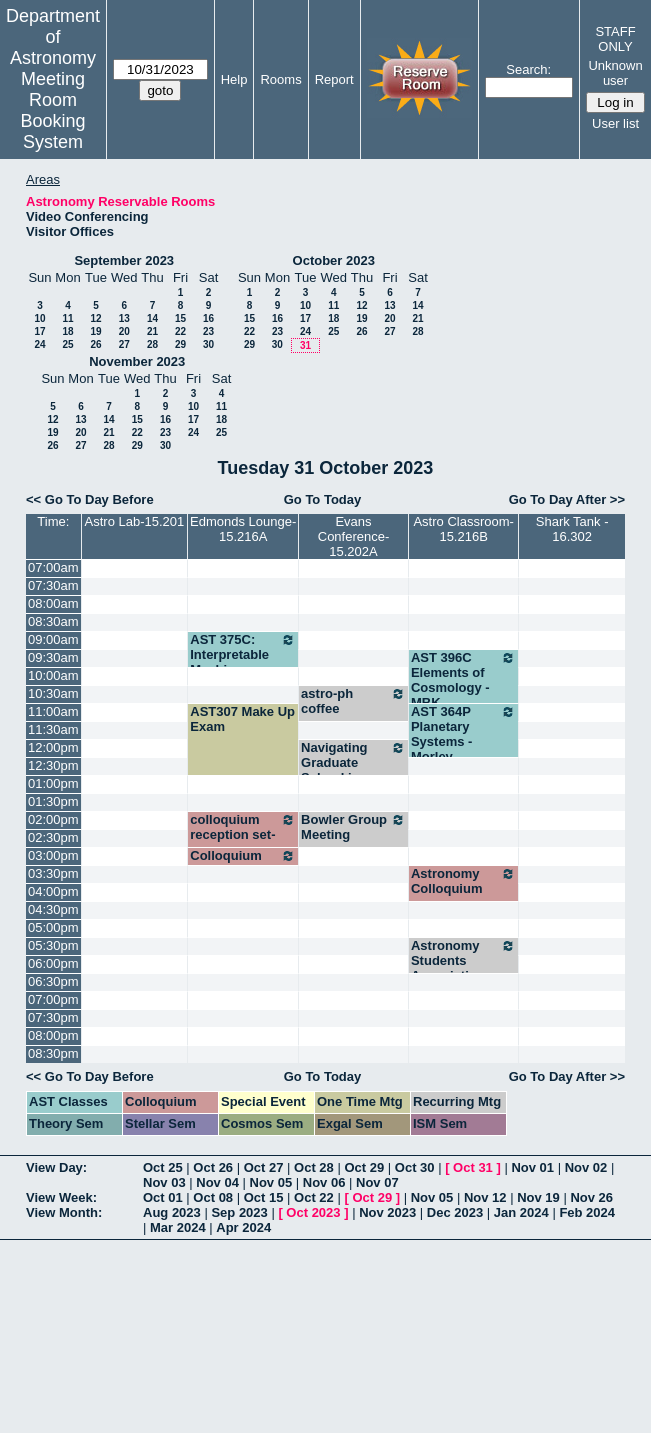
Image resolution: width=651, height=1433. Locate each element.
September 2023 (124, 260)
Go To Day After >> (567, 499)
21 (152, 331)
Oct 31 (473, 1167)
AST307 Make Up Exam (242, 719)
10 (39, 318)
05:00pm (53, 927)
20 (124, 331)
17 (39, 331)
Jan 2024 (521, 1212)
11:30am (53, 729)
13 (124, 318)
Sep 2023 (239, 1212)
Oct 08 (213, 1197)
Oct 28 (314, 1167)
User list (615, 123)
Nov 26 (591, 1197)
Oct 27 (264, 1167)
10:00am (53, 675)
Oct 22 (314, 1197)
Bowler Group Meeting (353, 827)
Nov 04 (217, 1182)
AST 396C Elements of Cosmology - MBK (463, 680)
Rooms (280, 79)
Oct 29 (364, 1167)
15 (180, 318)
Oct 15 (264, 1197)
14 (152, 318)
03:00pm (53, 855)
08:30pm (53, 1053)
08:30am (53, 621)
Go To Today (323, 499)
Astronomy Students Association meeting (463, 968)
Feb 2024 (587, 1212)
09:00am (53, 639)
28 (152, 344)
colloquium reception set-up (243, 834)
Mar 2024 (178, 1227)
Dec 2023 (455, 1212)
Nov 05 (271, 1182)
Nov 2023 (387, 1212)
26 (95, 344)
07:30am (53, 585)
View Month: (64, 1212)
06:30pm (53, 981)
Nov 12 (485, 1197)
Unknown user (615, 73)
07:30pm (53, 1017)
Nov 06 (324, 1182)
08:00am (53, 603)
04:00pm (53, 891)
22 (180, 331)
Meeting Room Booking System (52, 110)
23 (208, 331)
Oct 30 (415, 1167)
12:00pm (53, 747)
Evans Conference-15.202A (354, 536)
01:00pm (53, 783)
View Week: (61, 1197)
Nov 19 (538, 1197)
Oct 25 (163, 1167)
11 (67, 318)
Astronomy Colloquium (463, 881)
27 (124, 344)
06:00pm (53, 963)
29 (180, 344)
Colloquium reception (243, 863)
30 (208, 344)
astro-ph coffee (353, 701)
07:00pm (53, 999)
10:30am (53, 693)
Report (334, 79)
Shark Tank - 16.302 (572, 529)
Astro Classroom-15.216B (463, 529)
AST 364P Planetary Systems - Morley (463, 734)
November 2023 (137, 361)
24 (39, 344)
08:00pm (53, 1035)
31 (305, 345)
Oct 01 (163, 1197)
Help (234, 79)
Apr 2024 (243, 1227)
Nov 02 (586, 1167)
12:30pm (53, 765)
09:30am (53, 657)
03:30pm (53, 873)
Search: (528, 69)
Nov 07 (377, 1182)
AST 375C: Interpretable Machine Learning (243, 662)
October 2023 (334, 260)
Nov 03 (164, 1182)
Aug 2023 (172, 1212)
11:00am (53, 711)
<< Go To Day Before (90, 499)
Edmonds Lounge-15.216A (243, 529)
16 (208, 318)
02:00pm (53, 819)
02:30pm (53, 837)
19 (95, 331)
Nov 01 (532, 1167)
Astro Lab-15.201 (135, 521)
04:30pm (53, 909)
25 (67, 344)
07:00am (53, 567)
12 (95, 318)
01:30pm (53, 801)
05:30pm (53, 945)
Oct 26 (213, 1167)
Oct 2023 (313, 1212)
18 (67, 331)
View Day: (56, 1167)
